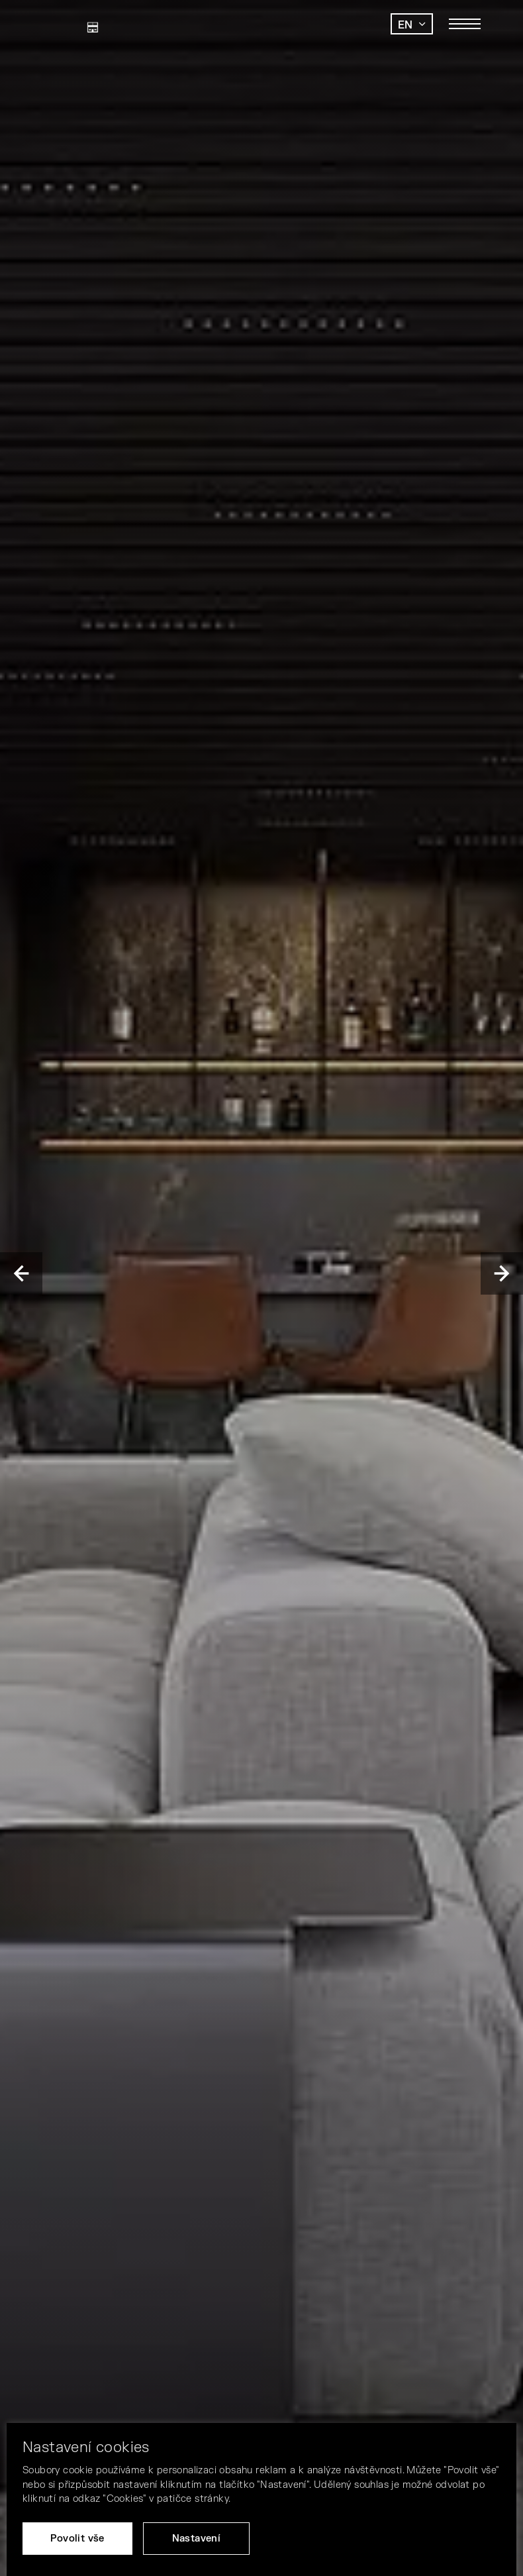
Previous (21, 1273)
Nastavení (196, 2538)
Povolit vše (77, 2538)
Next (502, 1273)
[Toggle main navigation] (465, 23)
